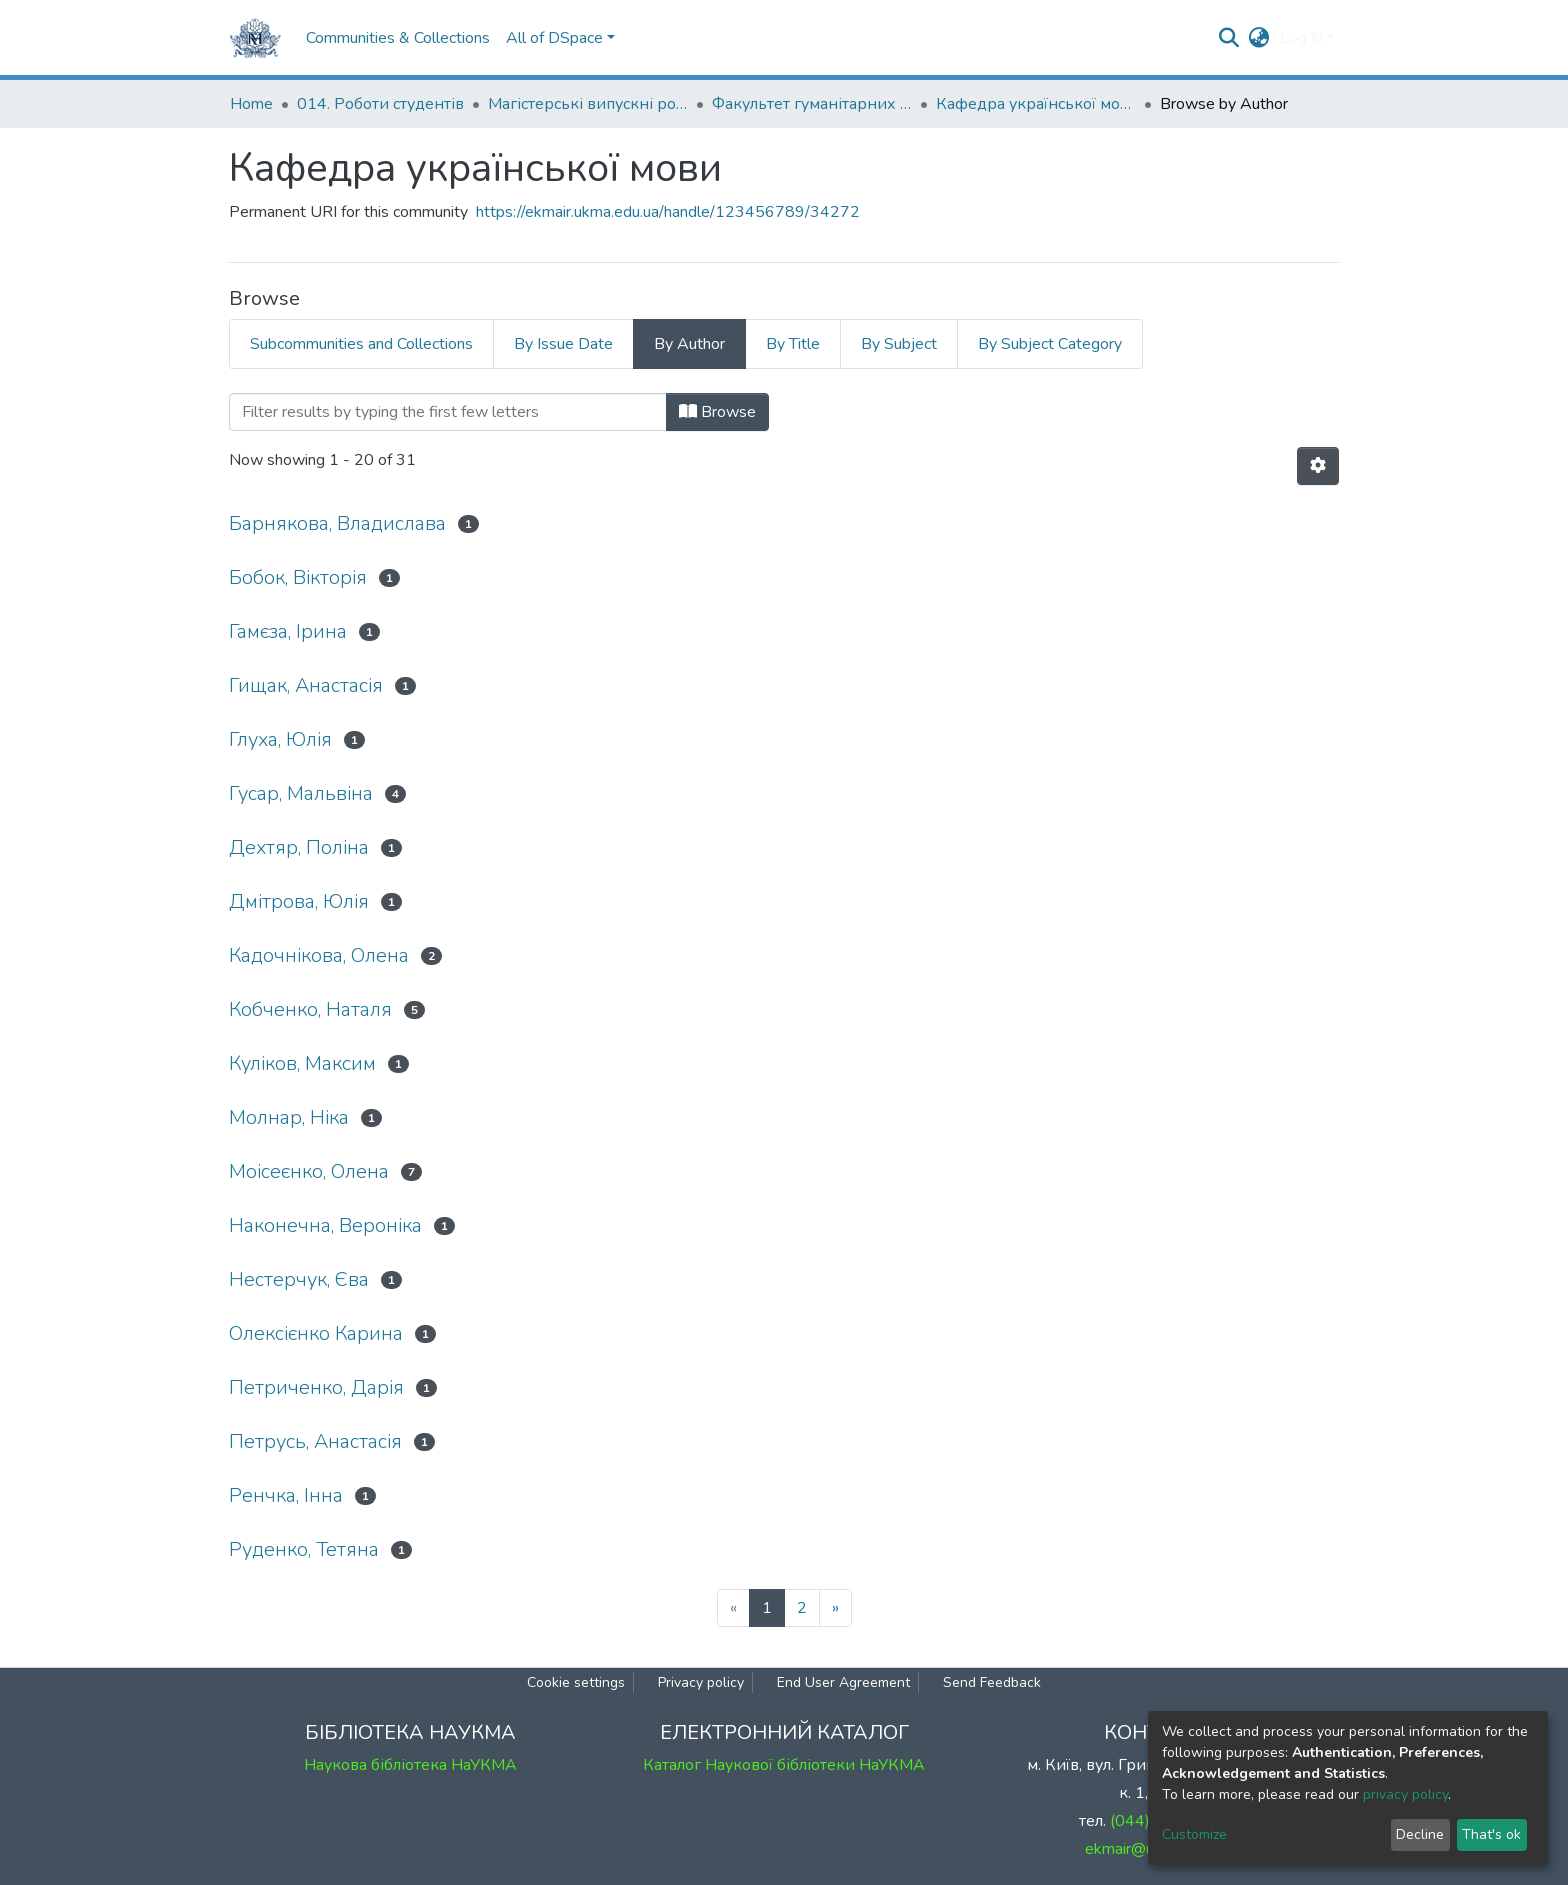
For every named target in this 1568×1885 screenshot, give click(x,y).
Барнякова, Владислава (337, 523)
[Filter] (448, 412)
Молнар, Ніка (289, 1117)
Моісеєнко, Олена (309, 1171)
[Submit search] (1229, 38)
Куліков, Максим (302, 1063)
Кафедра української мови (1036, 104)
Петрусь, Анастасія (315, 1441)
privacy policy (1405, 1794)
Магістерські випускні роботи (588, 104)
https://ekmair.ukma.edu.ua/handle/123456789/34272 (668, 212)
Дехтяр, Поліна (299, 847)
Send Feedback (992, 1682)
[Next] (835, 1608)
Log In (1301, 38)
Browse (717, 412)
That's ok (1491, 1834)
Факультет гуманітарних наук (812, 104)
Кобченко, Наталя (310, 1009)
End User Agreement (843, 1682)
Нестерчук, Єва (299, 1279)
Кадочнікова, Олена (319, 955)
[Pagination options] (1318, 466)
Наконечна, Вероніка (325, 1225)
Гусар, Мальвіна (301, 793)
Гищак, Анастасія (306, 685)
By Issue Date (563, 344)
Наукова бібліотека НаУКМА (410, 1765)
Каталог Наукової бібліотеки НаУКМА (784, 1765)
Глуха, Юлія (280, 739)
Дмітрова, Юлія (299, 901)
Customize (1194, 1834)
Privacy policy (701, 1682)
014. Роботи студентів (380, 104)
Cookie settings (576, 1682)
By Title (793, 344)
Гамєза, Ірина (288, 631)
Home (251, 104)
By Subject (899, 344)
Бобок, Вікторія (298, 577)
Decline (1420, 1834)
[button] (1259, 38)
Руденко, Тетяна (304, 1549)
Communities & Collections (398, 38)
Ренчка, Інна (286, 1495)
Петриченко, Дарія (316, 1387)
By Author (689, 344)
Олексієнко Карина (316, 1333)
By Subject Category (1050, 344)
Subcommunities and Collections (361, 344)
